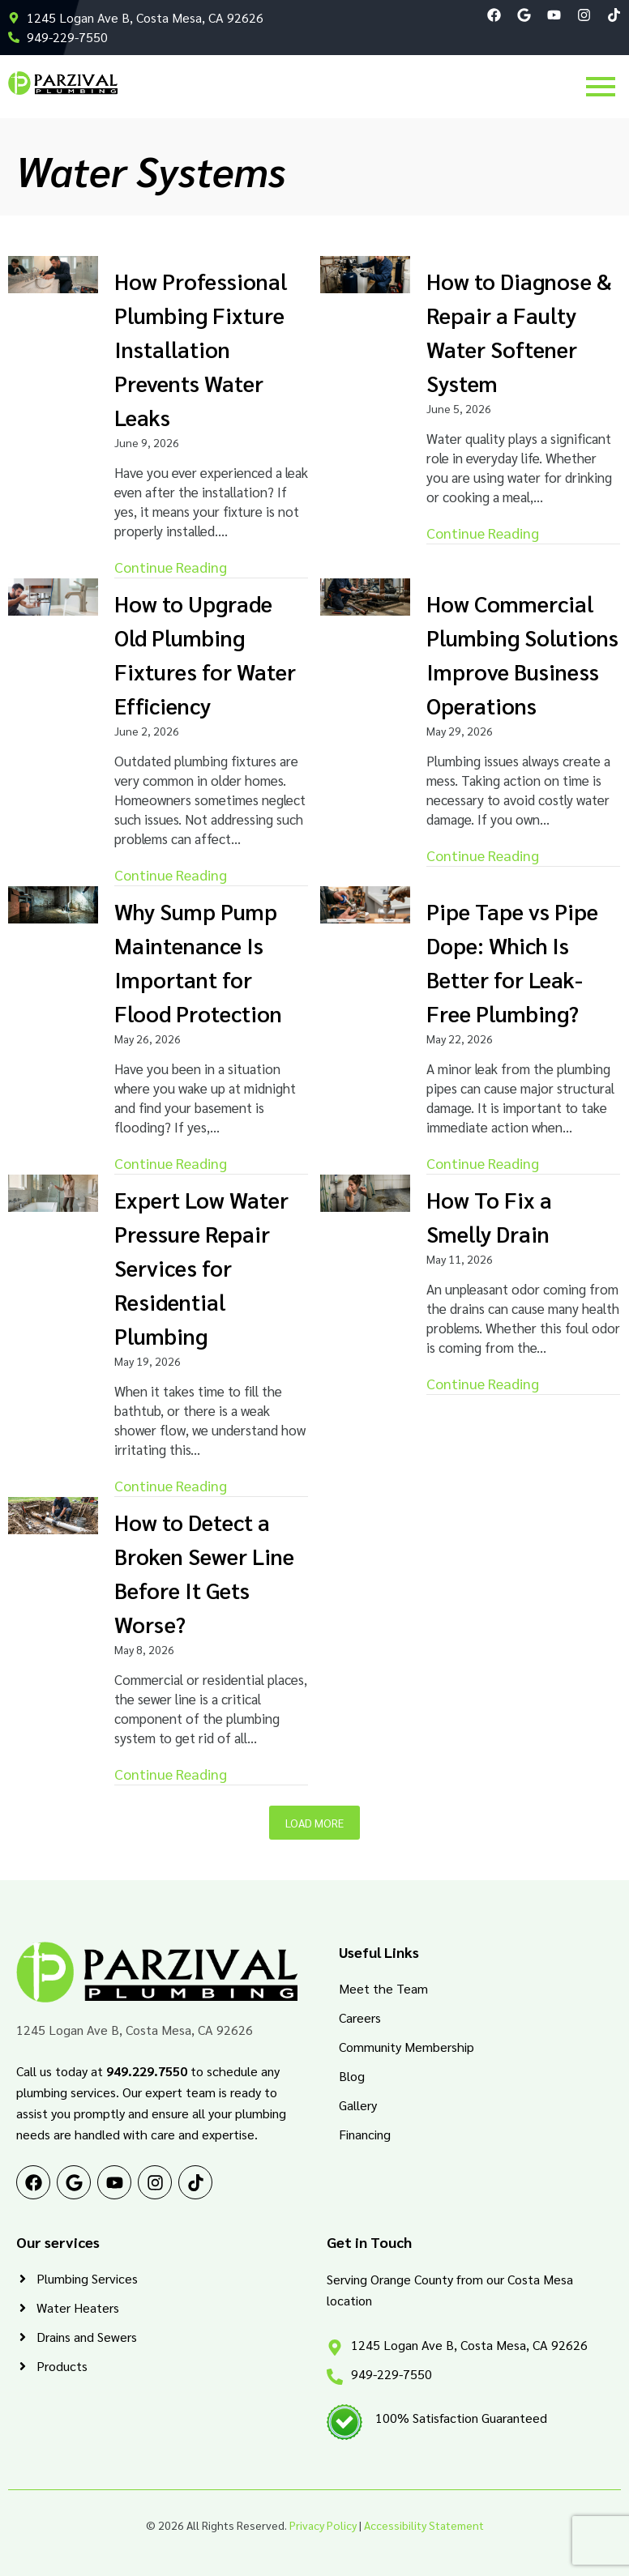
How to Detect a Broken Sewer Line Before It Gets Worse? (204, 1573)
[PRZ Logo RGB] (63, 83)
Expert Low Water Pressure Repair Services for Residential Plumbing (201, 1267)
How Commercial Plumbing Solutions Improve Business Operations (522, 654)
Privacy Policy (323, 2525)
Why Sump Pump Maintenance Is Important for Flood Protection (198, 962)
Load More (314, 1822)
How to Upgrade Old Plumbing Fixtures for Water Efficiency (205, 654)
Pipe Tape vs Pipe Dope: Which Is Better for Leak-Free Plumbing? (512, 962)
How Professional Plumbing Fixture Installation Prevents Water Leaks (200, 349)
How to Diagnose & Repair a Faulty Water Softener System (519, 332)
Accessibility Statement (424, 2525)
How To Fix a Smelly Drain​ (489, 1216)
